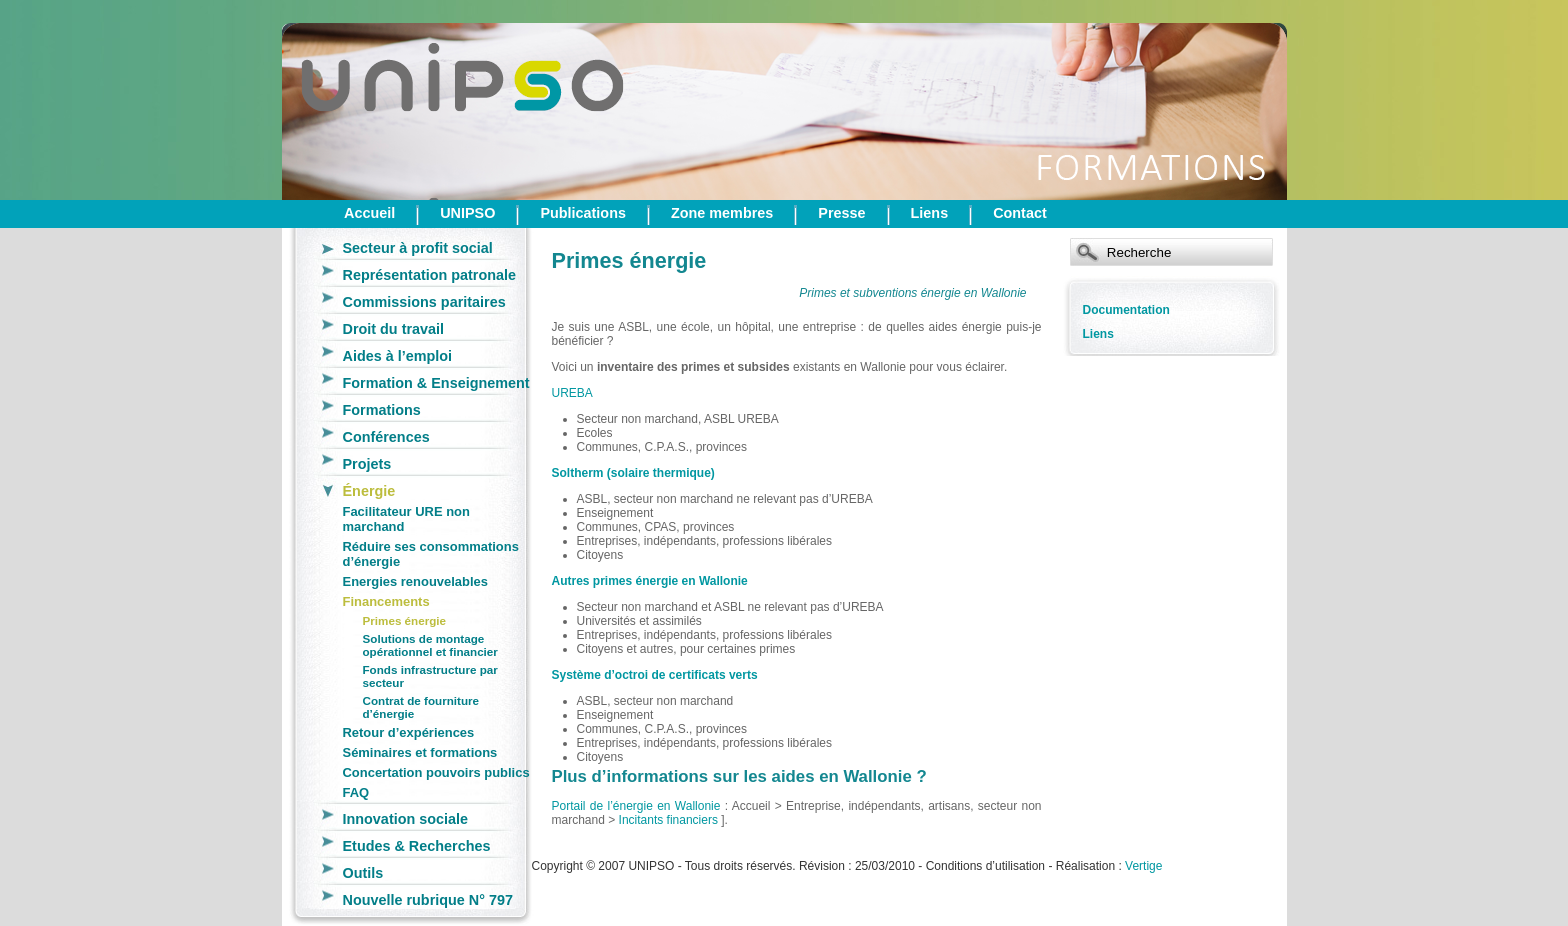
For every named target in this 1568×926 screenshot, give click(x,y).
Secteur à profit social (418, 248)
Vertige (1143, 866)
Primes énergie (405, 620)
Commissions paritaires (424, 302)
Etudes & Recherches (417, 846)
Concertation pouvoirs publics (436, 772)
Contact (1020, 213)
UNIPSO (467, 213)
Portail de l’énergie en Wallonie (636, 806)
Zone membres (722, 213)
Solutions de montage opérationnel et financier (430, 645)
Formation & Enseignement (436, 383)
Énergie (369, 491)
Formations (382, 410)
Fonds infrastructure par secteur (430, 676)
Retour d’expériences (409, 732)
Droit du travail (394, 329)
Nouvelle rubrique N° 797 (428, 900)
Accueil (369, 213)
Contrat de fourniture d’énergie (421, 707)
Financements (386, 601)
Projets (367, 464)
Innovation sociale (406, 819)
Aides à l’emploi (398, 356)
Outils (363, 873)
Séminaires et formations (420, 752)
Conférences (386, 437)
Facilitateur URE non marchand (406, 519)
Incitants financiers (668, 820)
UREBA (572, 393)
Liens (930, 213)
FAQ (356, 792)
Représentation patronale (430, 275)
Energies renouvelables (415, 581)
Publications (583, 213)
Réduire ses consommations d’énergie (431, 554)
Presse (841, 213)
